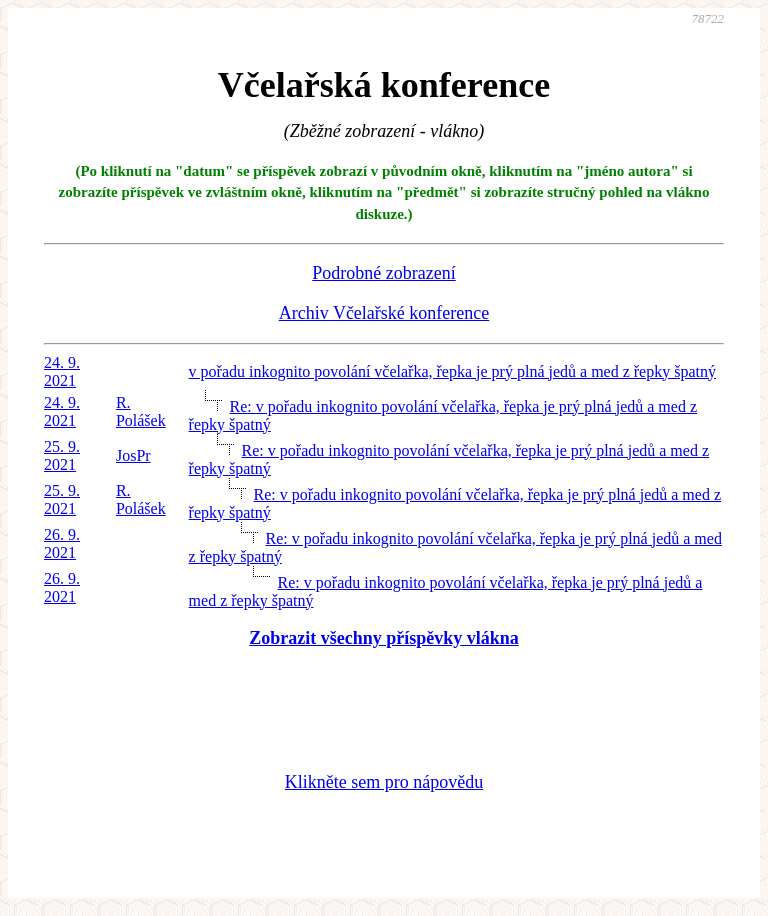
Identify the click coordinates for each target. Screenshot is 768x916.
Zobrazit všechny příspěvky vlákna (384, 638)
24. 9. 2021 (62, 371)
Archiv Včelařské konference (384, 313)
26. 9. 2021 (62, 543)
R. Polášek (141, 411)
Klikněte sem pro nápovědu (384, 782)
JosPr (133, 455)
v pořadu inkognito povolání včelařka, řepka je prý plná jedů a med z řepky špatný (452, 371)
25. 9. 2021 (62, 455)
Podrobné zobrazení (383, 273)
